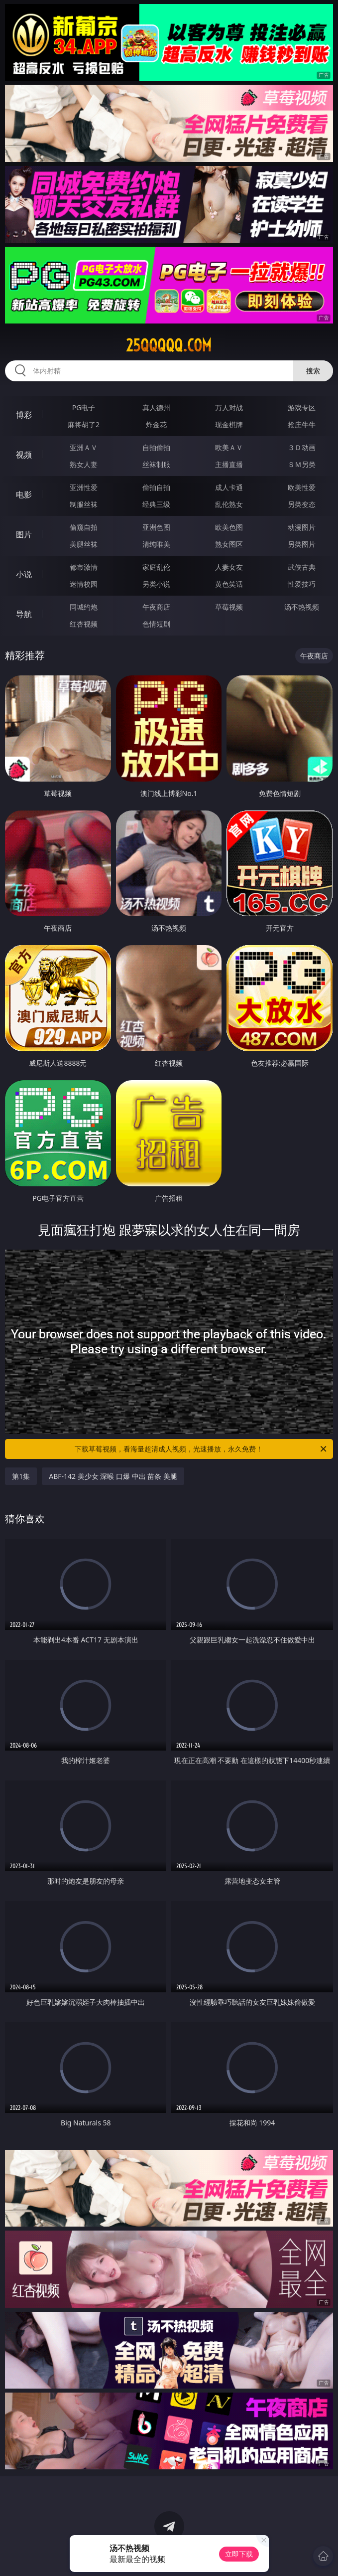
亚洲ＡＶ (84, 447)
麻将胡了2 (84, 424)
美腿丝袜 (84, 544)
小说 (24, 574)
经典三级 (156, 504)
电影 (24, 494)
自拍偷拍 (156, 447)
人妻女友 (229, 567)
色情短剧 (156, 624)
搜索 (313, 370)
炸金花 (156, 424)
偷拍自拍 (156, 487)
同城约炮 (84, 607)
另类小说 (156, 584)
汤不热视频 (301, 607)
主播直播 (229, 464)
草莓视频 (229, 607)
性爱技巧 (302, 584)
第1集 (21, 1476)
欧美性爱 (302, 487)
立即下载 (239, 2554)
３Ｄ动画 (302, 447)
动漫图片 (302, 527)
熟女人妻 (84, 464)
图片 (24, 534)
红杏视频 (84, 624)
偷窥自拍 (84, 527)
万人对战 (229, 407)
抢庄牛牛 (302, 424)
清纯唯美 (156, 544)
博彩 (24, 414)
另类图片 (302, 544)
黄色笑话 (229, 584)
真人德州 (156, 407)
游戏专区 (302, 407)
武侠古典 (302, 567)
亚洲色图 (156, 527)
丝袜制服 (156, 464)
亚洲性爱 (84, 487)
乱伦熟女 (229, 504)
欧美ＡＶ (229, 447)
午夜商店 (156, 607)
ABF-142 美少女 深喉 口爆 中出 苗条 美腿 (113, 1476)
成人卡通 (229, 487)
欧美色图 (229, 527)
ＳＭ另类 (302, 464)
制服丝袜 (84, 504)
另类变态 (302, 504)
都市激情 (84, 567)
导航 (24, 614)
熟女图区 (229, 544)
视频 (24, 454)
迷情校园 (84, 584)
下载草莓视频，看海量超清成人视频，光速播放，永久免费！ (201, 1449)
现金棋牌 (229, 424)
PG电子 (84, 407)
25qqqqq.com (169, 345)
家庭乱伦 (156, 567)
